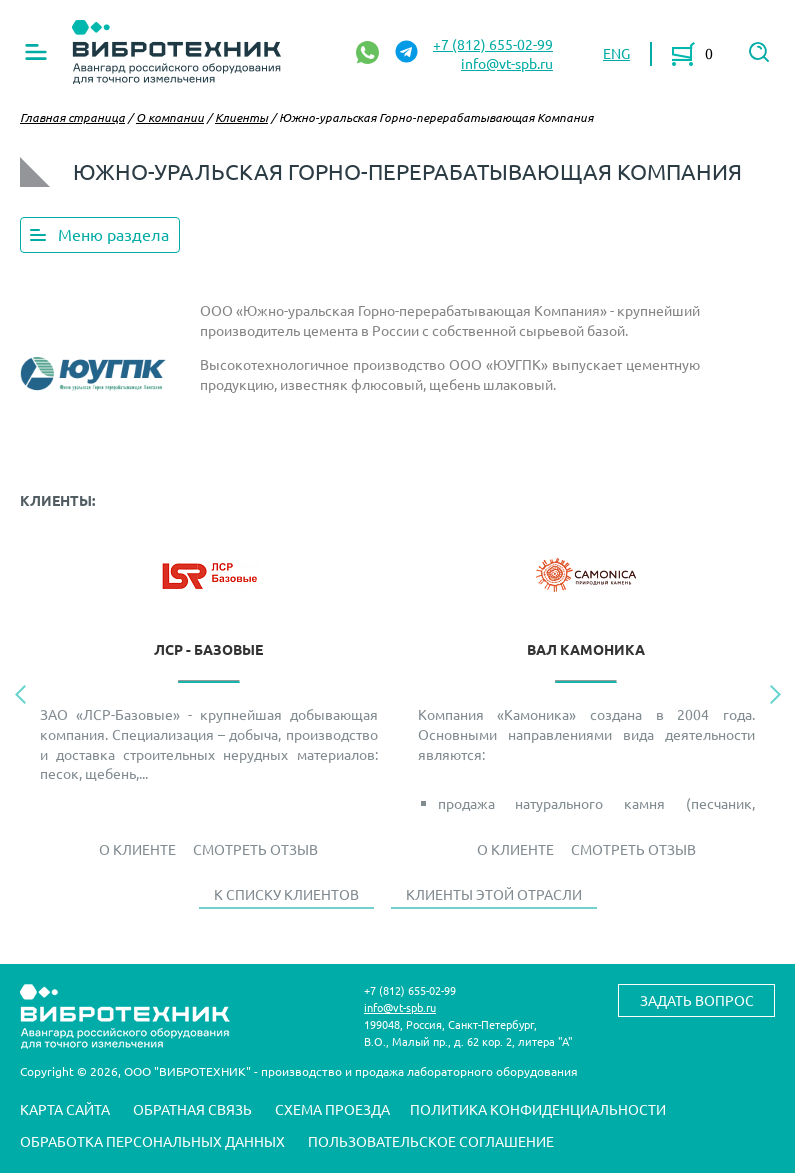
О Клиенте (137, 849)
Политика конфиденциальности (538, 1109)
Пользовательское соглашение (431, 1141)
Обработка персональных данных (152, 1141)
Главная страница (72, 117)
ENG (616, 53)
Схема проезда (332, 1109)
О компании (170, 117)
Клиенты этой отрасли (494, 894)
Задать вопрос (697, 1000)
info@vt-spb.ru (507, 63)
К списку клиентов (286, 894)
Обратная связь (192, 1109)
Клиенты (241, 117)
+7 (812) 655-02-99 (493, 44)
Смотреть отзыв (255, 849)
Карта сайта (65, 1109)
